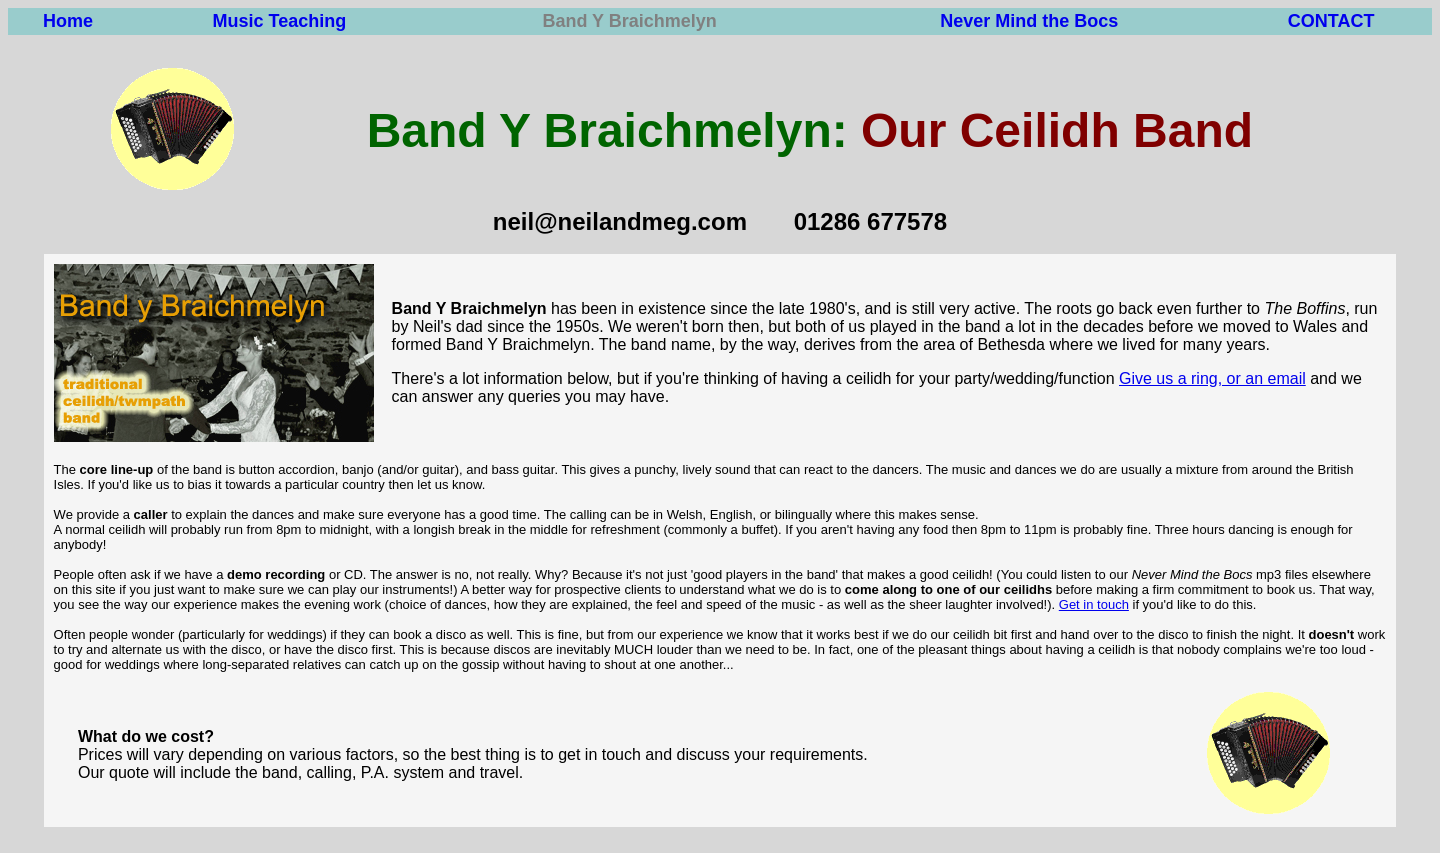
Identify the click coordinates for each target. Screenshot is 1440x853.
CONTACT (1331, 21)
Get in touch (1094, 604)
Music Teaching (280, 21)
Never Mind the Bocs (1029, 21)
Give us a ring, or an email (1212, 378)
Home (68, 21)
